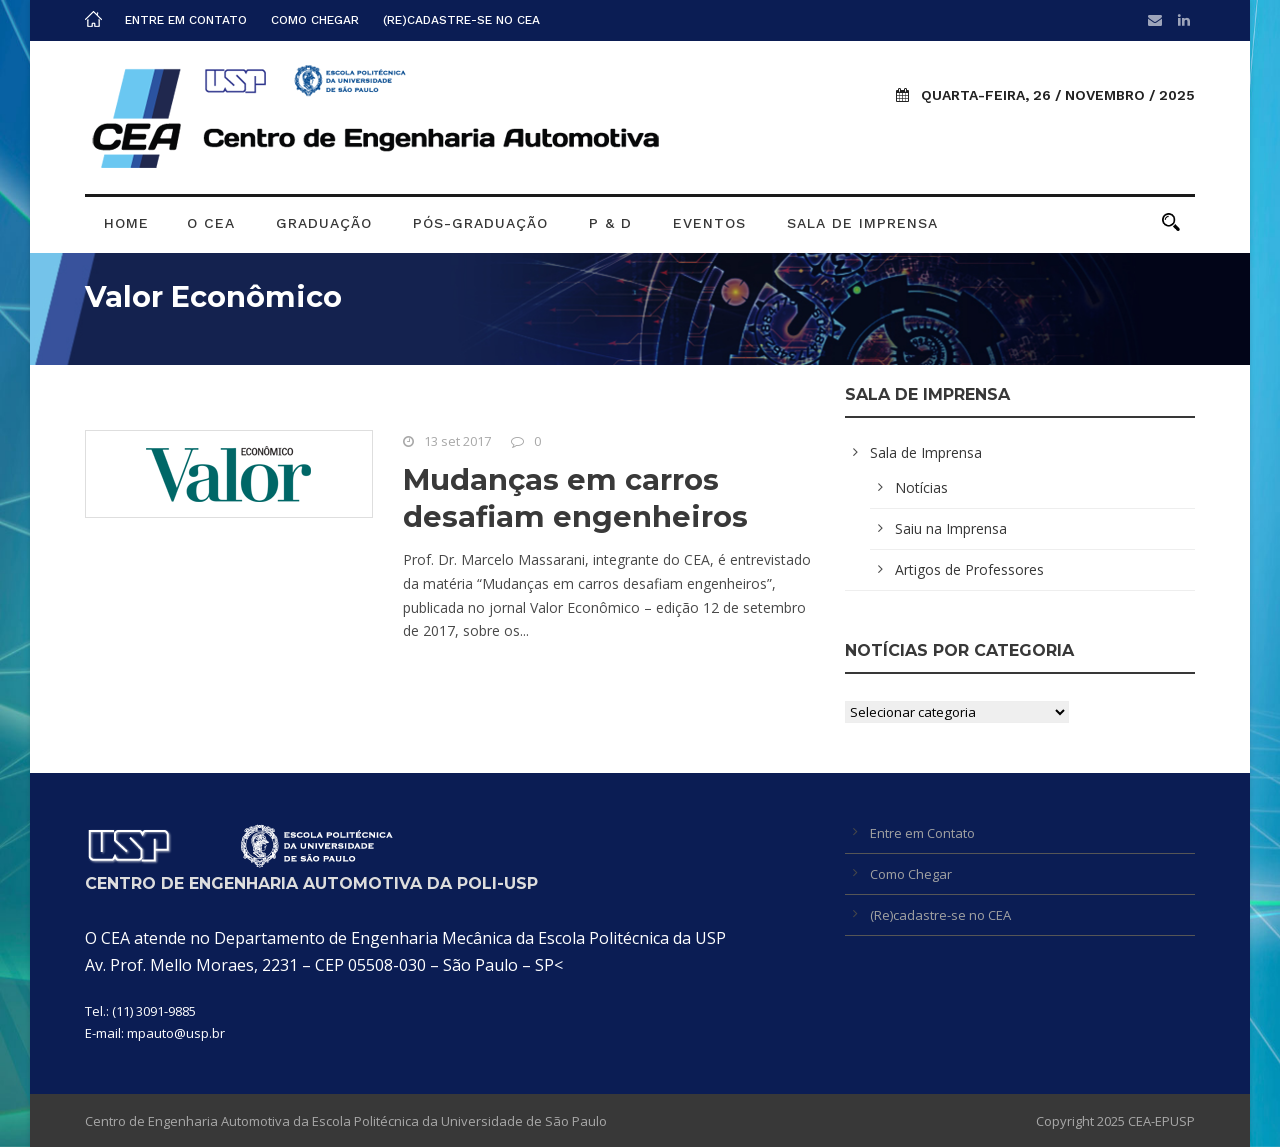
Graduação (324, 223)
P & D (610, 223)
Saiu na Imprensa (951, 528)
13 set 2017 (457, 441)
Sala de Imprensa (862, 223)
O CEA (211, 223)
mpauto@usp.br (176, 1033)
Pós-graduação (480, 223)
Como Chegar (315, 20)
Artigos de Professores (969, 569)
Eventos (709, 223)
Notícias (921, 487)
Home (126, 223)
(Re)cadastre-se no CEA (461, 20)
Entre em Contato (186, 20)
